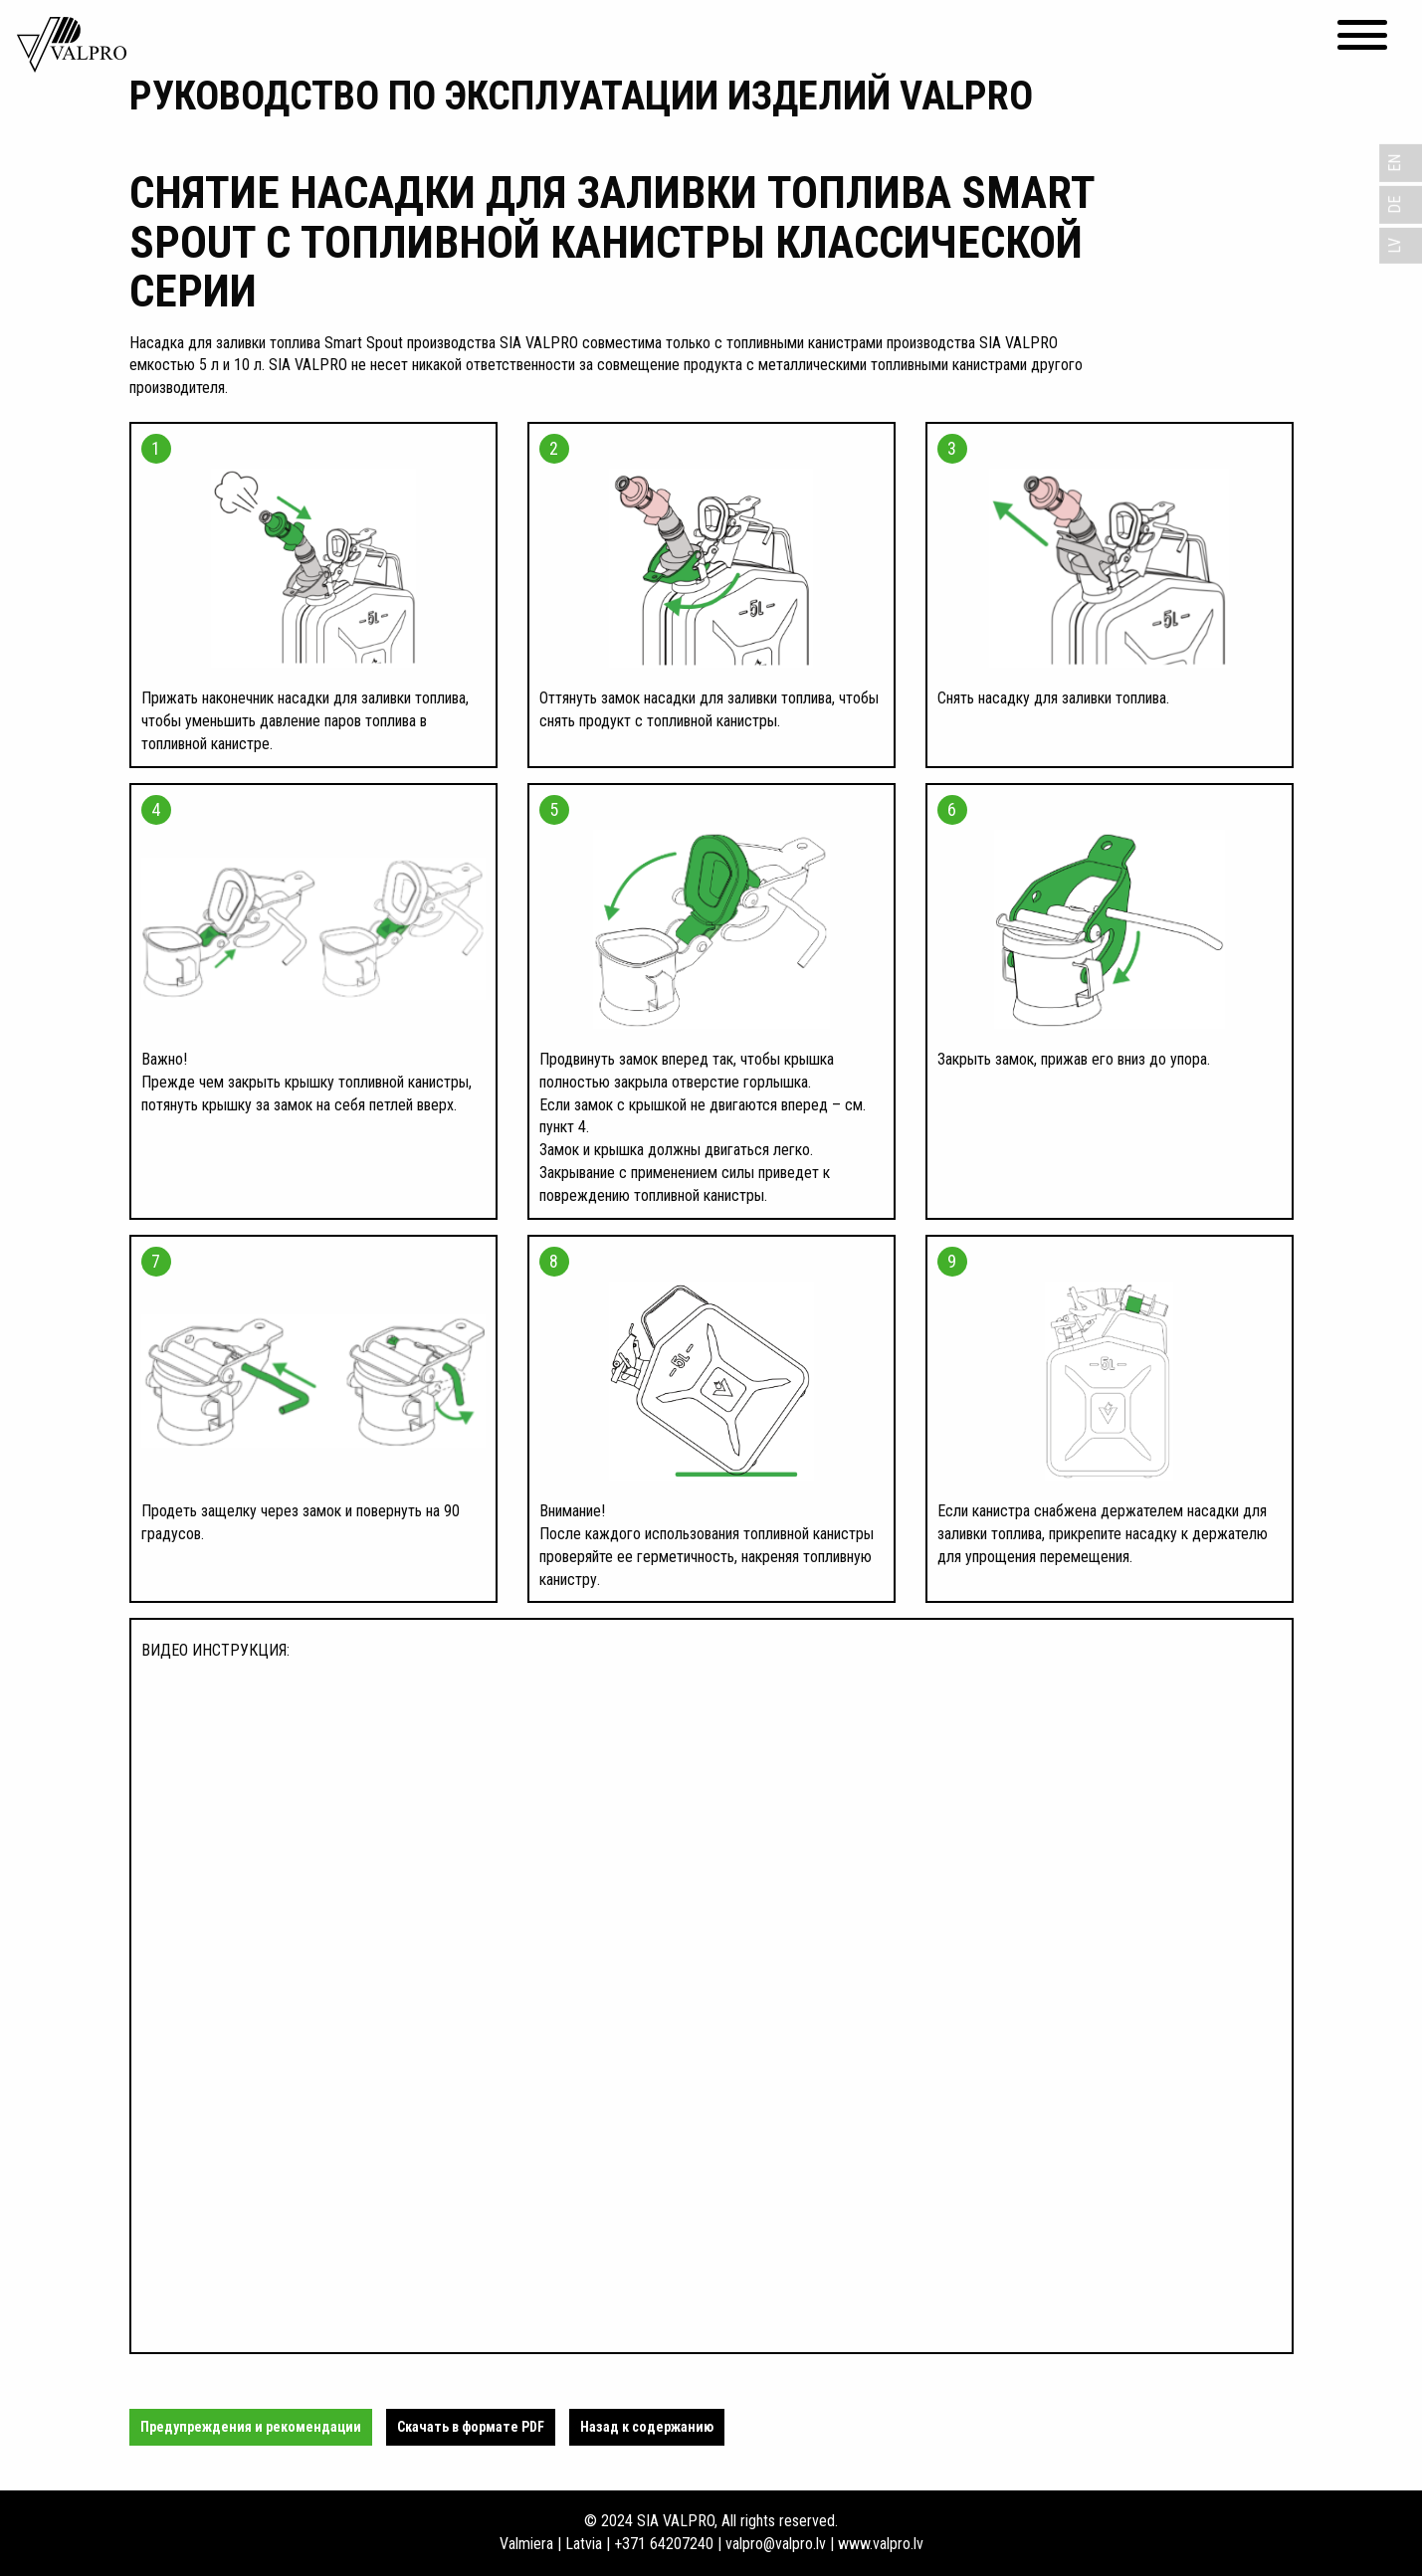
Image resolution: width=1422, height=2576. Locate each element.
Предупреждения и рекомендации (250, 2427)
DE (1394, 205)
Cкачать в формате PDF (470, 2427)
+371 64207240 (663, 2543)
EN (1394, 163)
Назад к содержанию (646, 2427)
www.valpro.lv (880, 2543)
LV (1394, 246)
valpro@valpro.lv (775, 2543)
